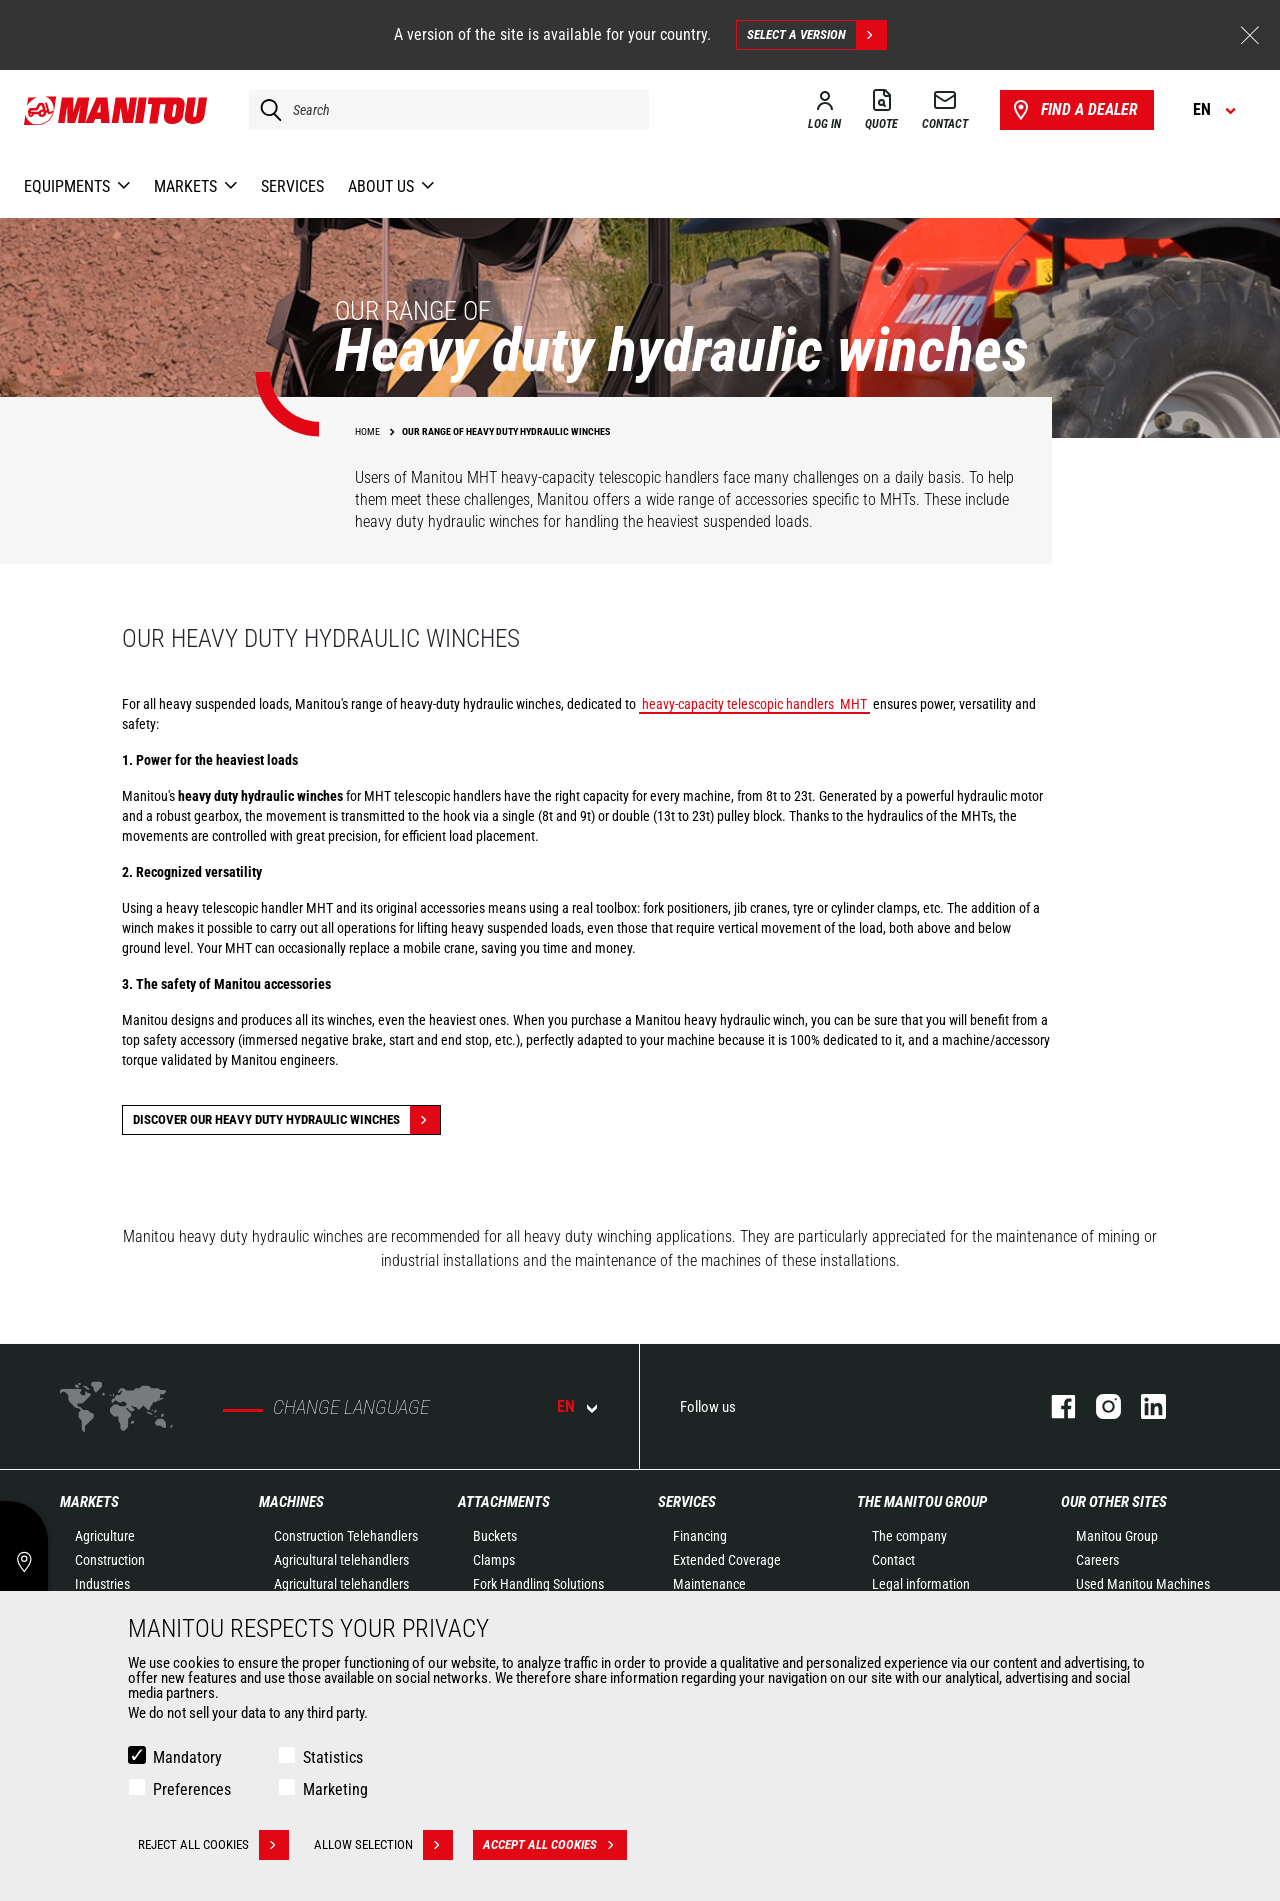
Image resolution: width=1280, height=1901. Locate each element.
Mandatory (187, 1757)
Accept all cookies (555, 1845)
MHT (853, 704)
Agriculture (105, 1536)
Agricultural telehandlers (341, 1560)
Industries (102, 1584)
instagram (1098, 1406)
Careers (1097, 1560)
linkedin (1143, 1406)
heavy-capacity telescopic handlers (738, 704)
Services (687, 1502)
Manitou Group (1117, 1536)
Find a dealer (1073, 110)
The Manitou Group (922, 1502)
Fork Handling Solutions (538, 1584)
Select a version (816, 35)
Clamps (494, 1560)
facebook (1053, 1406)
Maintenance (709, 1584)
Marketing (335, 1789)
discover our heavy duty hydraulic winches (286, 1120)
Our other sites (1114, 1502)
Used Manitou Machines (1143, 1584)
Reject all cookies (213, 1845)
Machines (291, 1502)
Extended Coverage (727, 1560)
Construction (110, 1560)
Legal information (921, 1584)
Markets (89, 1502)
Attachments (504, 1502)
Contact (893, 1560)
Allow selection (383, 1845)
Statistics (333, 1757)
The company (909, 1536)
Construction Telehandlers (346, 1536)
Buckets (495, 1536)
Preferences (192, 1789)
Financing (700, 1536)
